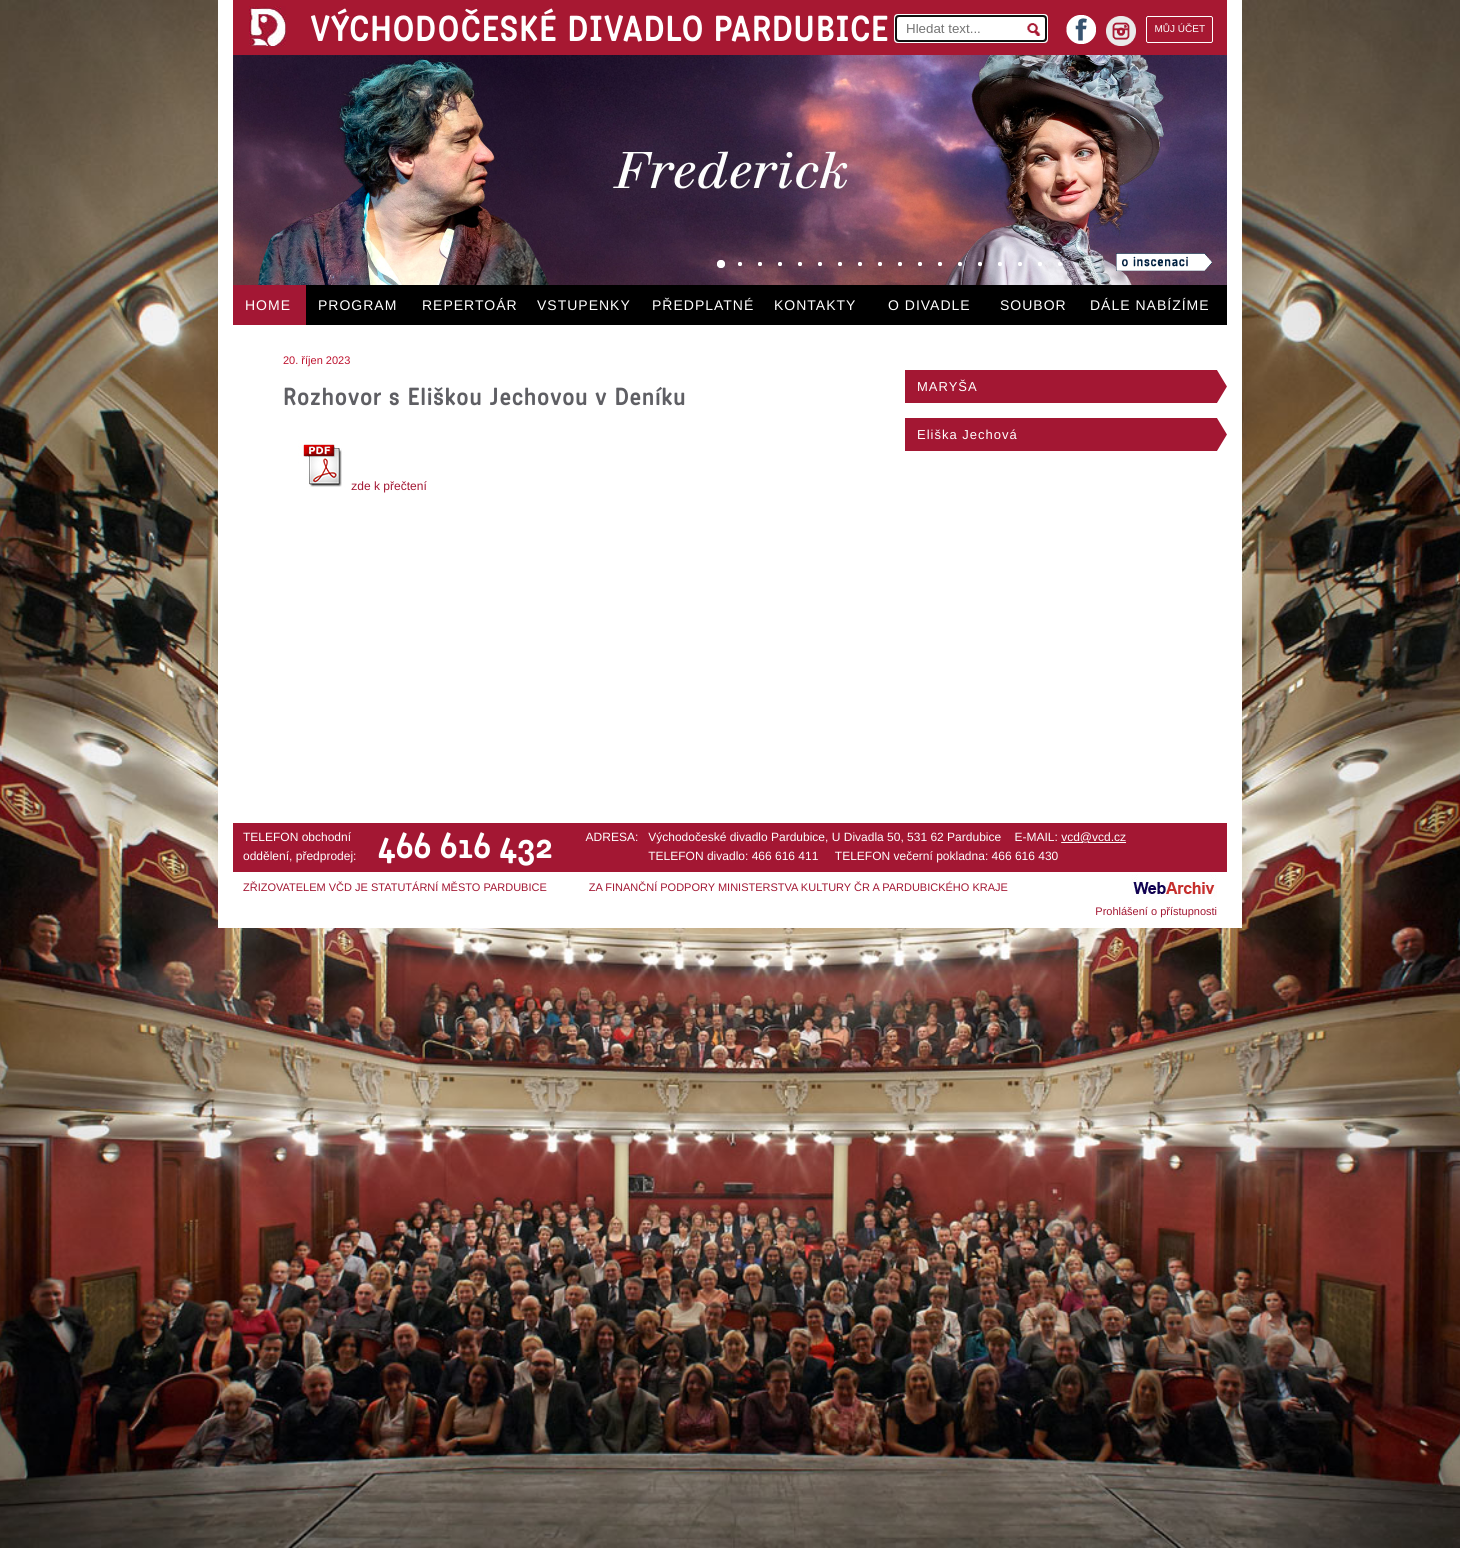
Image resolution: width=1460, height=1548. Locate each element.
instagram (1121, 31)
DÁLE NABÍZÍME (1150, 305)
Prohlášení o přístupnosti (1156, 912)
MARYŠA (947, 386)
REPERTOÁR (470, 305)
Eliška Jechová (967, 434)
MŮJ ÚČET (1179, 29)
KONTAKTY (815, 305)
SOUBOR (1033, 305)
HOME (268, 305)
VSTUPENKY (584, 305)
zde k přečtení (362, 486)
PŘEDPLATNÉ (703, 305)
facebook (1081, 23)
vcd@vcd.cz (1093, 837)
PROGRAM (357, 305)
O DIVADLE (929, 305)
